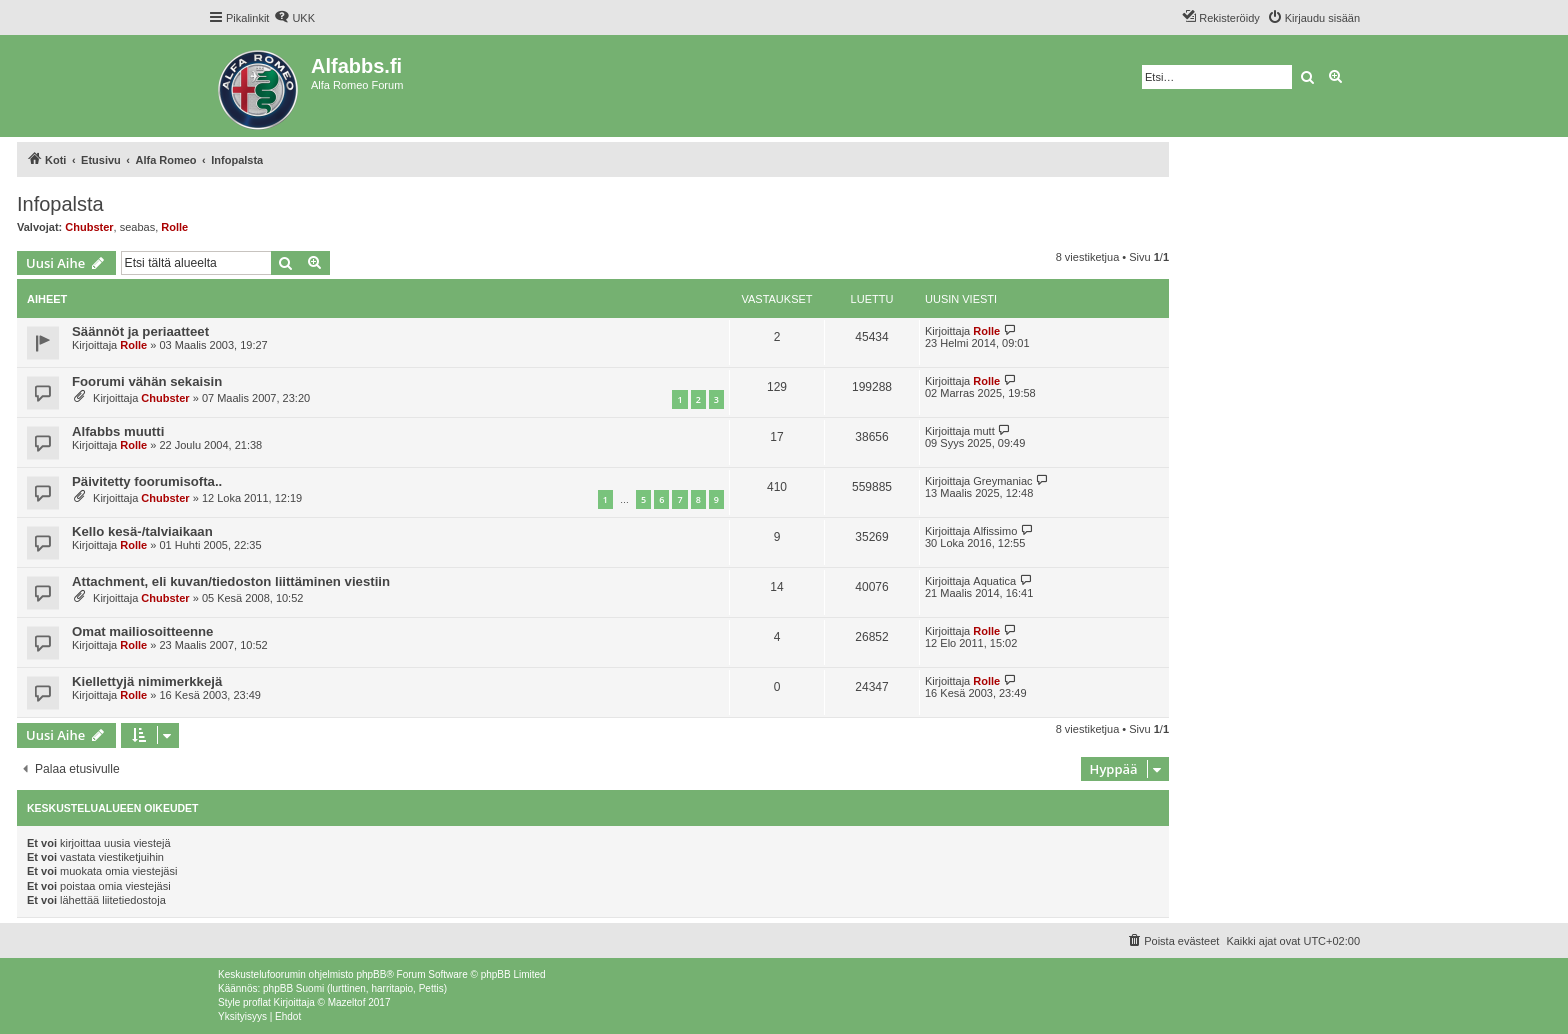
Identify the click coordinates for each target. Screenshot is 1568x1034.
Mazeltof (347, 1002)
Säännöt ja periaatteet (140, 331)
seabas (137, 227)
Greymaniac (1002, 481)
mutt (983, 431)
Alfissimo (995, 531)
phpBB (371, 974)
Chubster (89, 227)
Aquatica (994, 581)
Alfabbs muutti (118, 431)
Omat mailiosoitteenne (142, 631)
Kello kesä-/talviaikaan (142, 531)
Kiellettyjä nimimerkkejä (147, 681)
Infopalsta (60, 204)
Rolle (174, 227)
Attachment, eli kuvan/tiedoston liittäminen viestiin (231, 581)
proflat (257, 1002)
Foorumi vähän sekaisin (147, 381)
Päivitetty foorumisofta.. (147, 481)
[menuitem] (294, 18)
